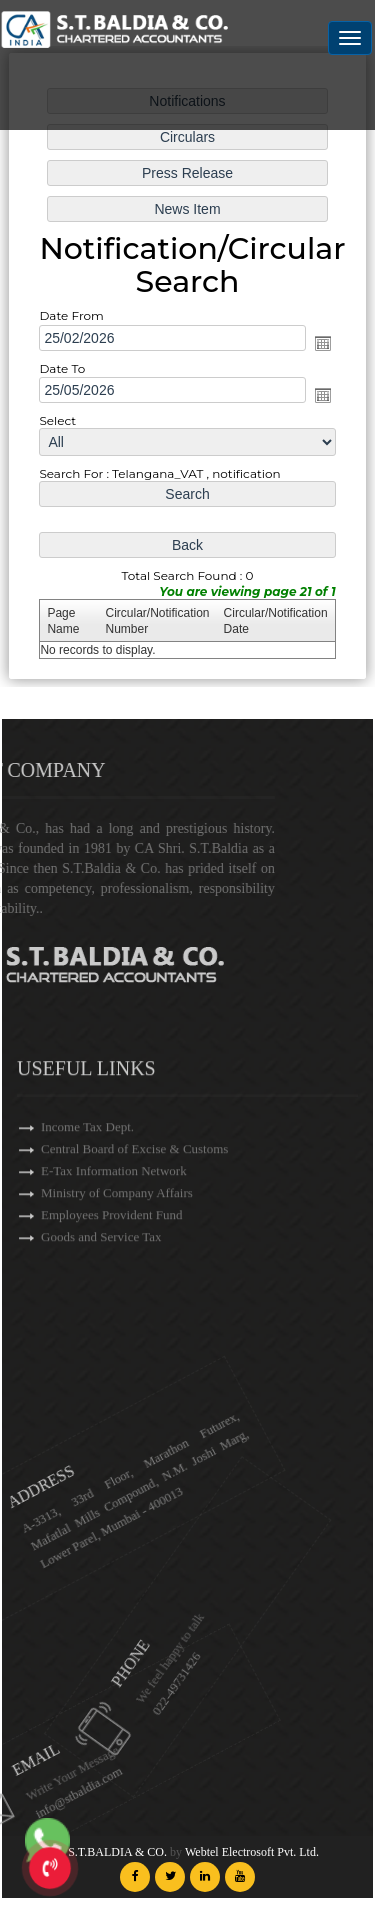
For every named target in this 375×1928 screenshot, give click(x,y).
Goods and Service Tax (101, 1278)
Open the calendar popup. (322, 343)
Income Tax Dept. (87, 1168)
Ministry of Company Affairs (117, 1234)
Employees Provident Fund (112, 1256)
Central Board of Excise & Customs (134, 1190)
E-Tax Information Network (114, 1212)
